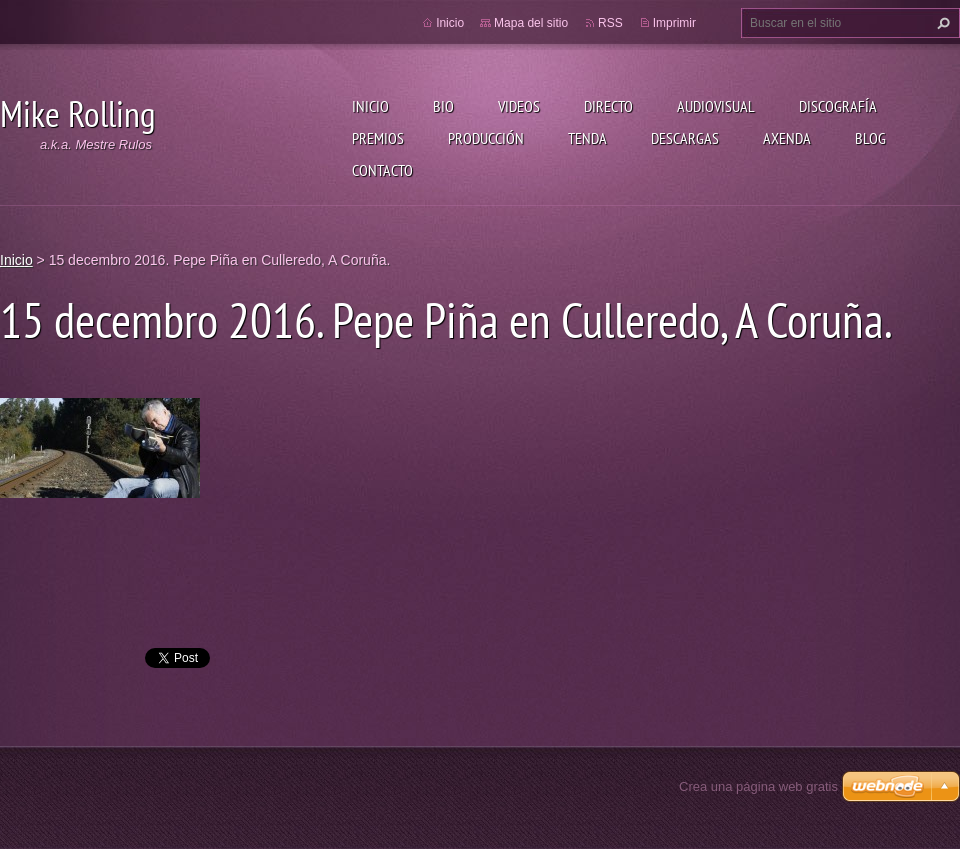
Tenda (587, 138)
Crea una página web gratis (758, 786)
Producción (486, 138)
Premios (378, 138)
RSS (610, 23)
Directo (608, 106)
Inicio (370, 106)
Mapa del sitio (531, 23)
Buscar (941, 23)
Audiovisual (716, 106)
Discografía (838, 106)
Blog (870, 138)
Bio (443, 106)
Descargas (685, 138)
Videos (519, 106)
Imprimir (674, 23)
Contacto (382, 170)
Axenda (787, 138)
